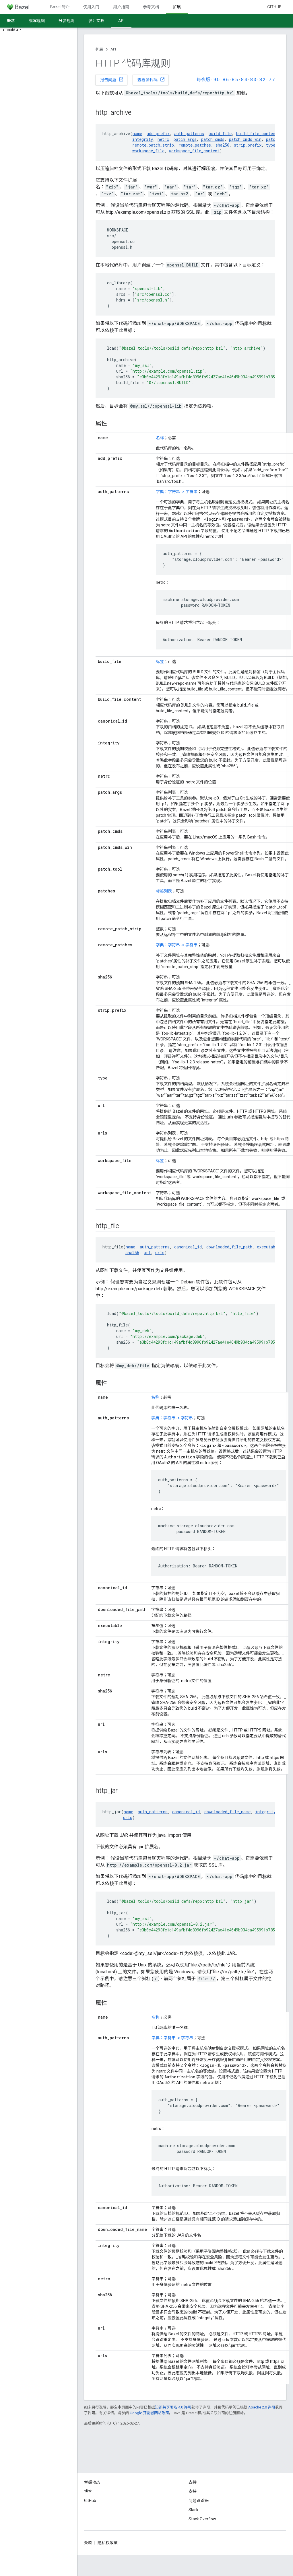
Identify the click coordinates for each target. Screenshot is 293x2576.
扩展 (99, 49)
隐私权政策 (108, 2542)
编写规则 (37, 20)
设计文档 (96, 20)
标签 (160, 661)
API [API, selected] (121, 20)
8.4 (244, 79)
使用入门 (91, 7)
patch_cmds (212, 139)
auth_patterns (189, 133)
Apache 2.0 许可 (261, 2407)
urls (159, 1252)
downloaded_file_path (229, 1247)
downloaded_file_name (227, 1811)
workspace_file (148, 150)
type (270, 145)
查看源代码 (151, 79)
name (137, 133)
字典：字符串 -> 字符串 (176, 491)
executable (268, 1247)
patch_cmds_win (245, 139)
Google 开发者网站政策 (149, 2413)
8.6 (226, 79)
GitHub (274, 7)
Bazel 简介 (59, 7)
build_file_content (257, 133)
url (147, 1252)
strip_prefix (247, 145)
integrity (142, 139)
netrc (163, 139)
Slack (193, 2509)
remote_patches (194, 145)
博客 (88, 2491)
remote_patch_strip (153, 145)
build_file (220, 133)
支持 (193, 2491)
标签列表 (164, 891)
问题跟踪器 (199, 2500)
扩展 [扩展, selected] (177, 7)
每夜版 (203, 79)
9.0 (217, 79)
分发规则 (67, 20)
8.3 (253, 79)
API (113, 49)
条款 (88, 2542)
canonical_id (188, 1247)
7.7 (272, 79)
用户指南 (121, 7)
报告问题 (112, 79)
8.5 (235, 79)
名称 (160, 437)
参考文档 (151, 7)
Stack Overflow (202, 2519)
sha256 (222, 145)
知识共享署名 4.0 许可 (173, 2407)
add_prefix (158, 133)
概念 (11, 20)
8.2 (262, 79)
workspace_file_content (194, 150)
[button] (38, 30)
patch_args (185, 139)
